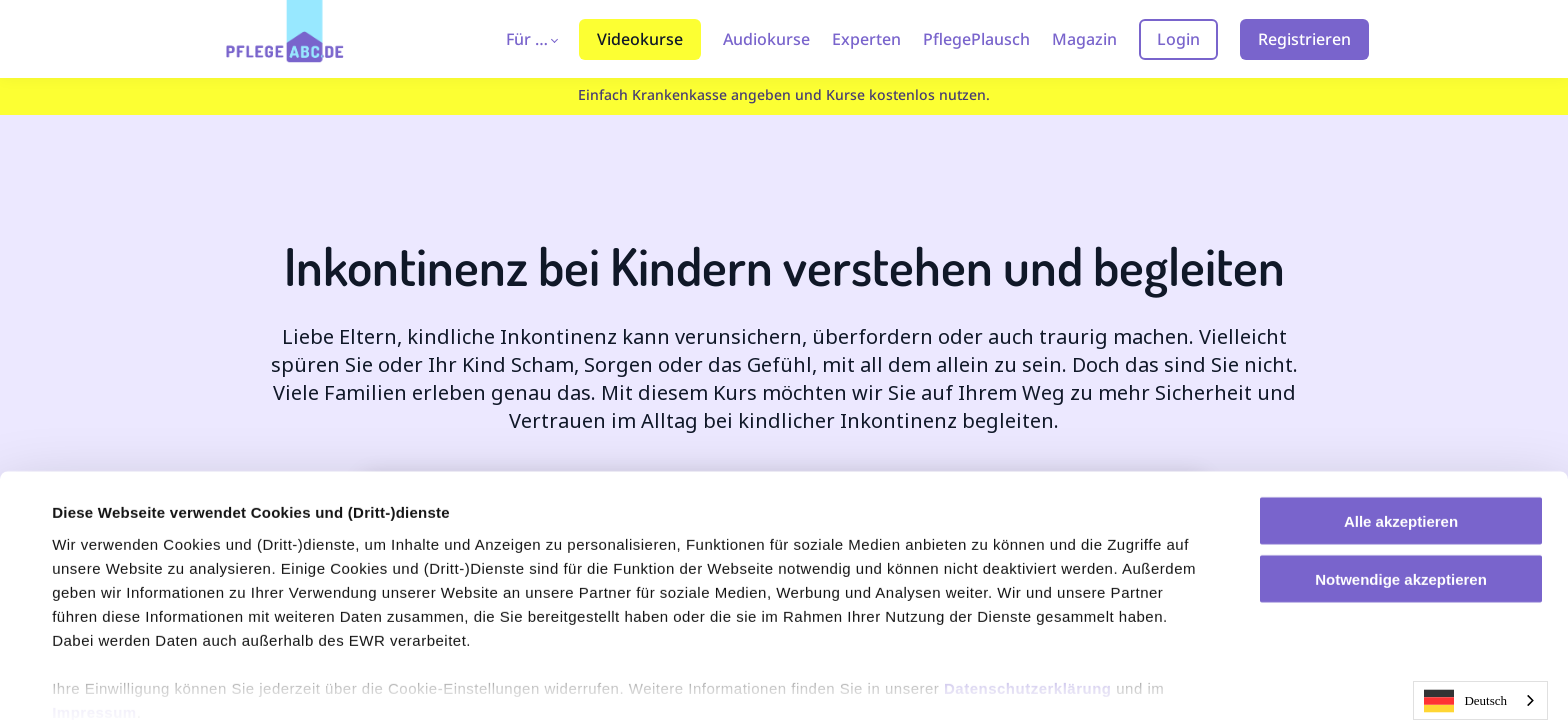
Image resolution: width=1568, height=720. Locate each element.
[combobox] (1480, 700)
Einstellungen (102, 680)
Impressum (94, 627)
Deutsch (1465, 701)
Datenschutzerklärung (1028, 603)
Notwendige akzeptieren (1401, 495)
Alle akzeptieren (1401, 436)
